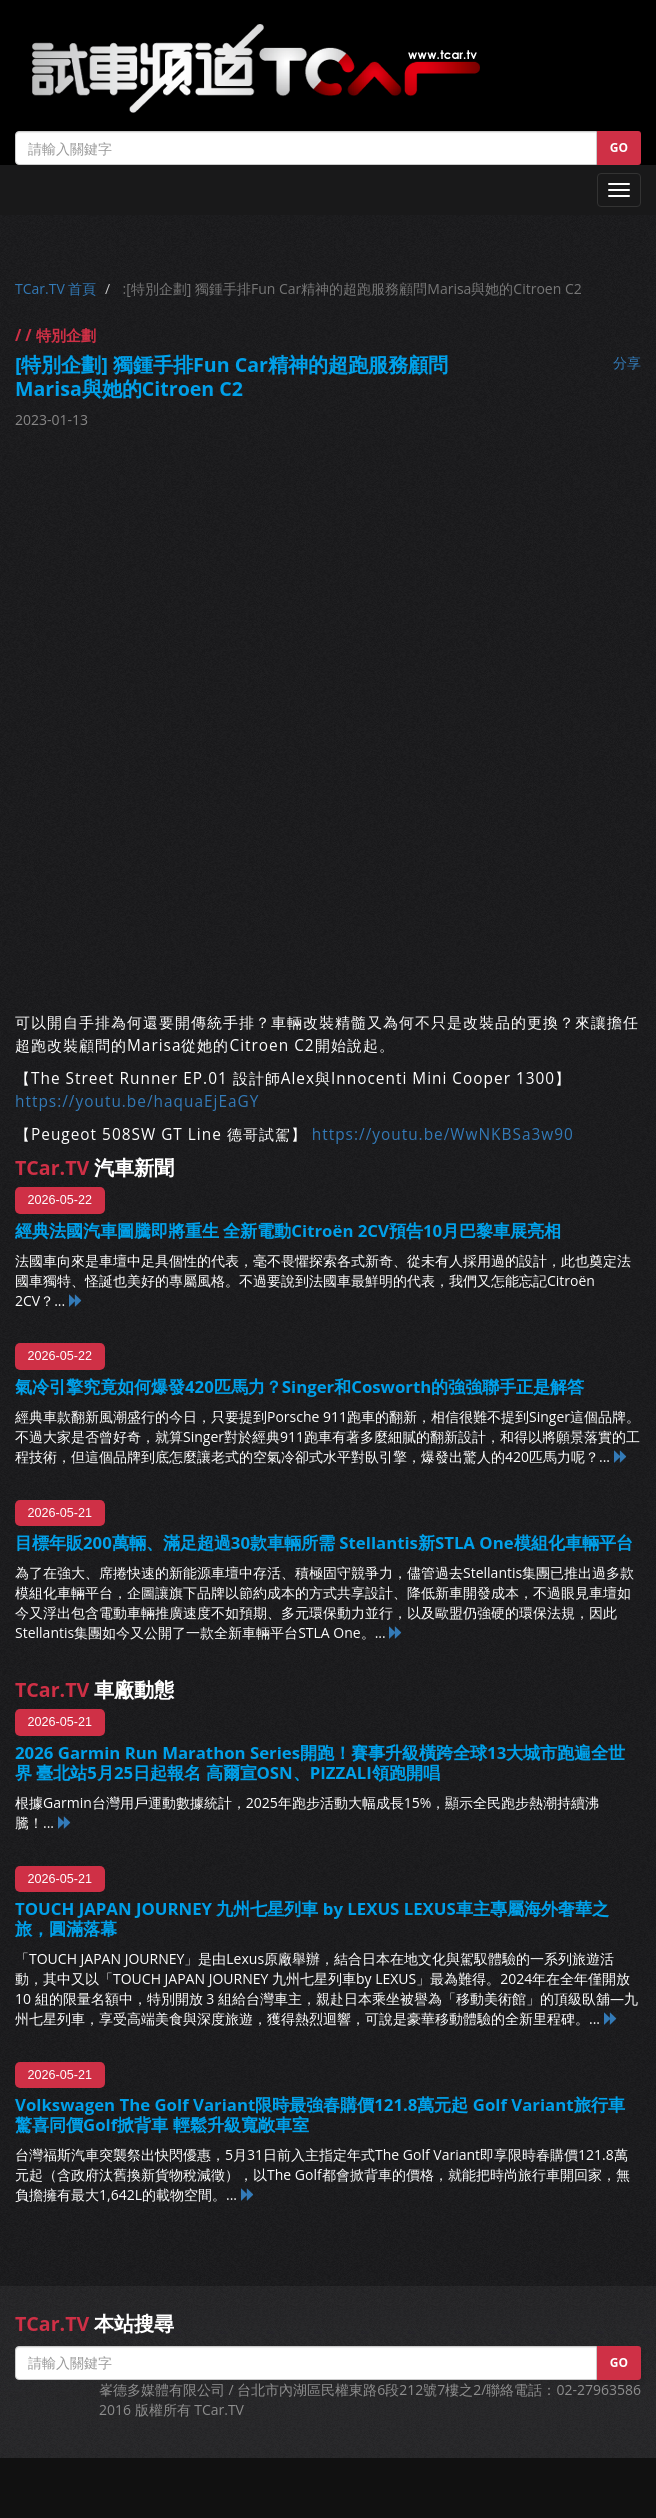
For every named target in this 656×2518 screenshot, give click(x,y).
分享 (627, 362)
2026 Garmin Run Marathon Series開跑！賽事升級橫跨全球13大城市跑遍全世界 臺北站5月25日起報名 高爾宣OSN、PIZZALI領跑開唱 (320, 1762)
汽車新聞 (94, 1167)
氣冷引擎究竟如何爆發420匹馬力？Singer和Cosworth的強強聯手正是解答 (299, 1386)
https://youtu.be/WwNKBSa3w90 (443, 1134)
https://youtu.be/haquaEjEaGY (137, 1101)
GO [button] (619, 147)
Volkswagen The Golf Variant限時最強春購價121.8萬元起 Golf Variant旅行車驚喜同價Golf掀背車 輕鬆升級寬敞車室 (320, 2114)
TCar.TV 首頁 (55, 288)
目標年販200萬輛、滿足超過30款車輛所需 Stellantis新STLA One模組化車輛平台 (324, 1542)
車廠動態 (94, 1689)
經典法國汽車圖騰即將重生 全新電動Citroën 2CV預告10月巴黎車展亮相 (288, 1230)
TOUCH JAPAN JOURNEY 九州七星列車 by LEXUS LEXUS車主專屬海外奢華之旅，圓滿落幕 (312, 1918)
